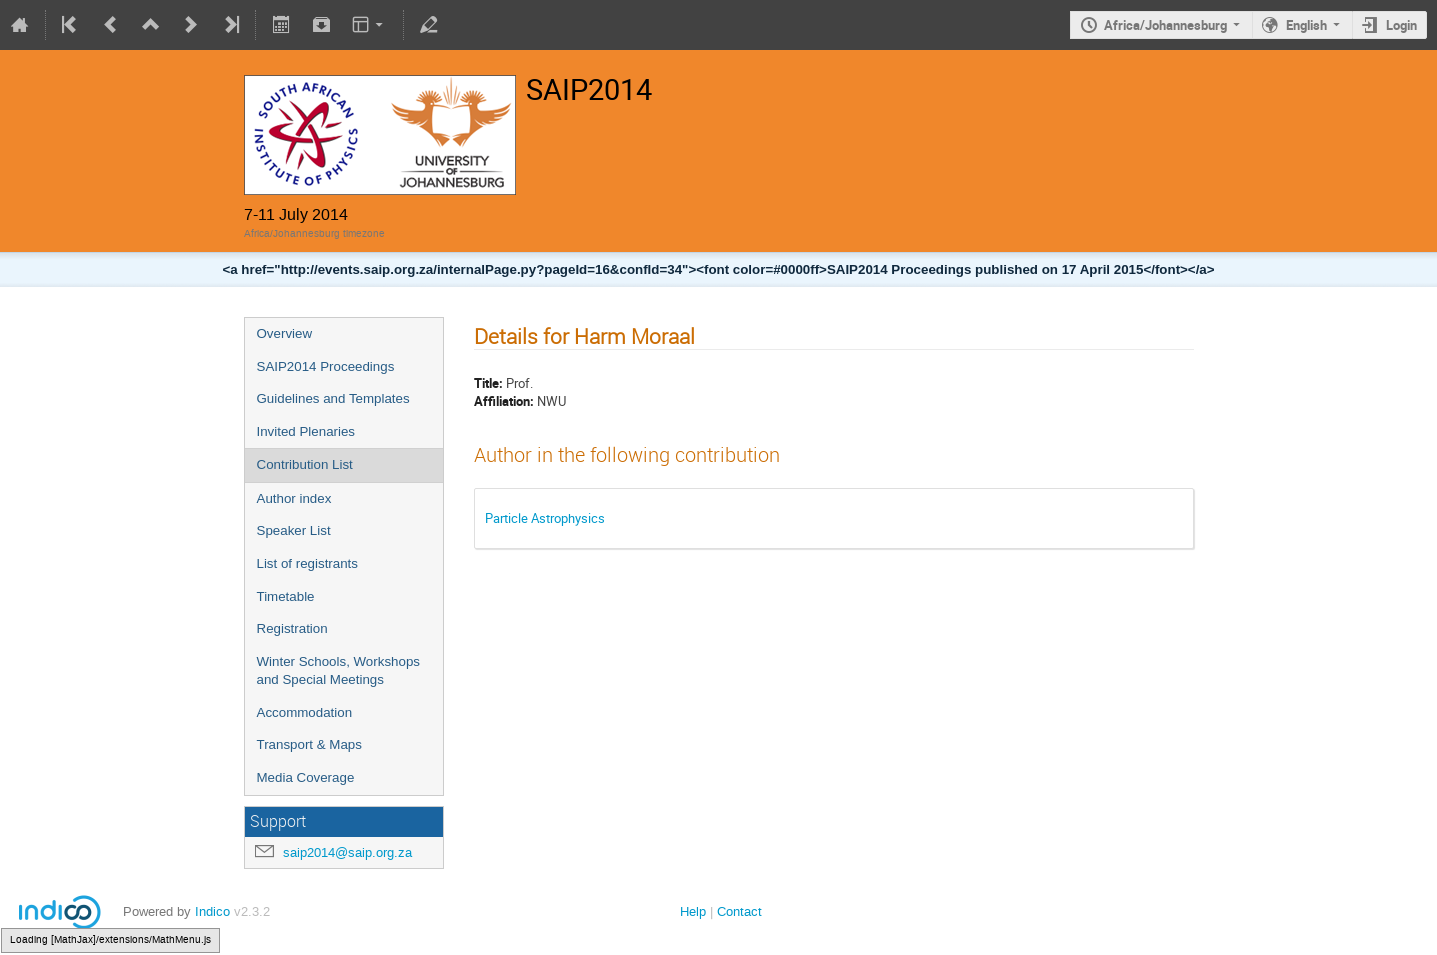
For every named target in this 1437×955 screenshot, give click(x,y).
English (1306, 25)
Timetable (286, 596)
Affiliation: (504, 401)
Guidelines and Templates (333, 398)
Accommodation (305, 712)
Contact (739, 911)
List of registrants (307, 563)
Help (693, 911)
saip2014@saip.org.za (347, 852)
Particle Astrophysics (545, 518)
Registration (292, 628)
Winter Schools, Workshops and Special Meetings (338, 671)
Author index (294, 498)
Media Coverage (306, 777)
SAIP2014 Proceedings (326, 366)
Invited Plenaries (306, 431)
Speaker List (294, 530)
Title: (488, 383)
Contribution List (305, 464)
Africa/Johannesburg (1165, 25)
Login (1401, 25)
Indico (212, 911)
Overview (285, 333)
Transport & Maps (309, 744)
